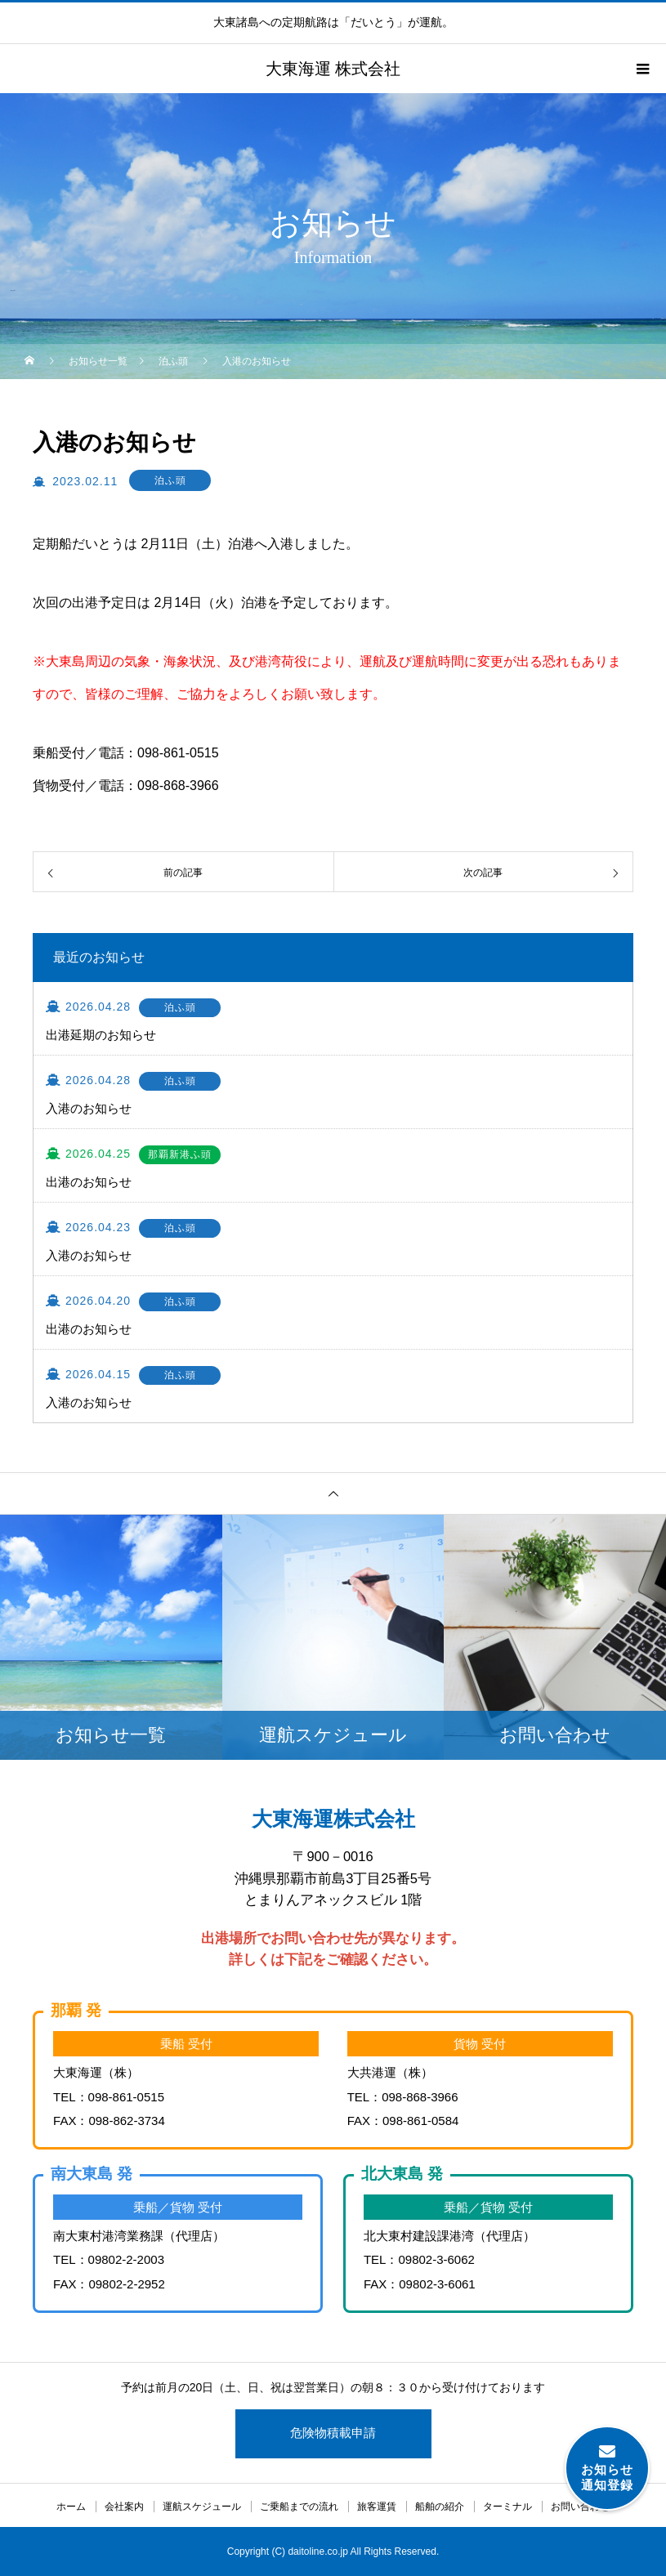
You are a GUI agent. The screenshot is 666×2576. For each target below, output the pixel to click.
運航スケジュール (202, 2506)
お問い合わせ (580, 2506)
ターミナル (507, 2506)
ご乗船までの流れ (299, 2506)
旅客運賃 (376, 2506)
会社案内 (124, 2506)
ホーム (71, 2506)
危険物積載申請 (333, 2433)
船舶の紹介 (439, 2506)
